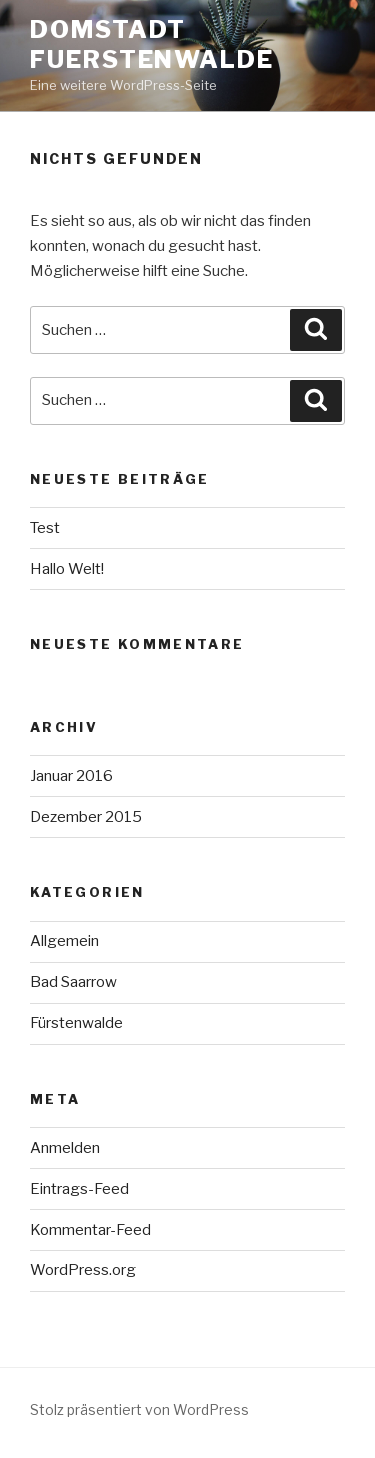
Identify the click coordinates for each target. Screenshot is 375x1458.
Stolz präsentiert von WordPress (139, 1409)
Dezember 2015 (86, 817)
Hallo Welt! (67, 569)
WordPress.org (83, 1270)
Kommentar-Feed (90, 1230)
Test (45, 528)
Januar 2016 (71, 776)
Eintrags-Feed (79, 1189)
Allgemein (64, 941)
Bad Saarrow (73, 982)
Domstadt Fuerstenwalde (152, 44)
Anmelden (65, 1148)
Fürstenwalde (76, 1023)
